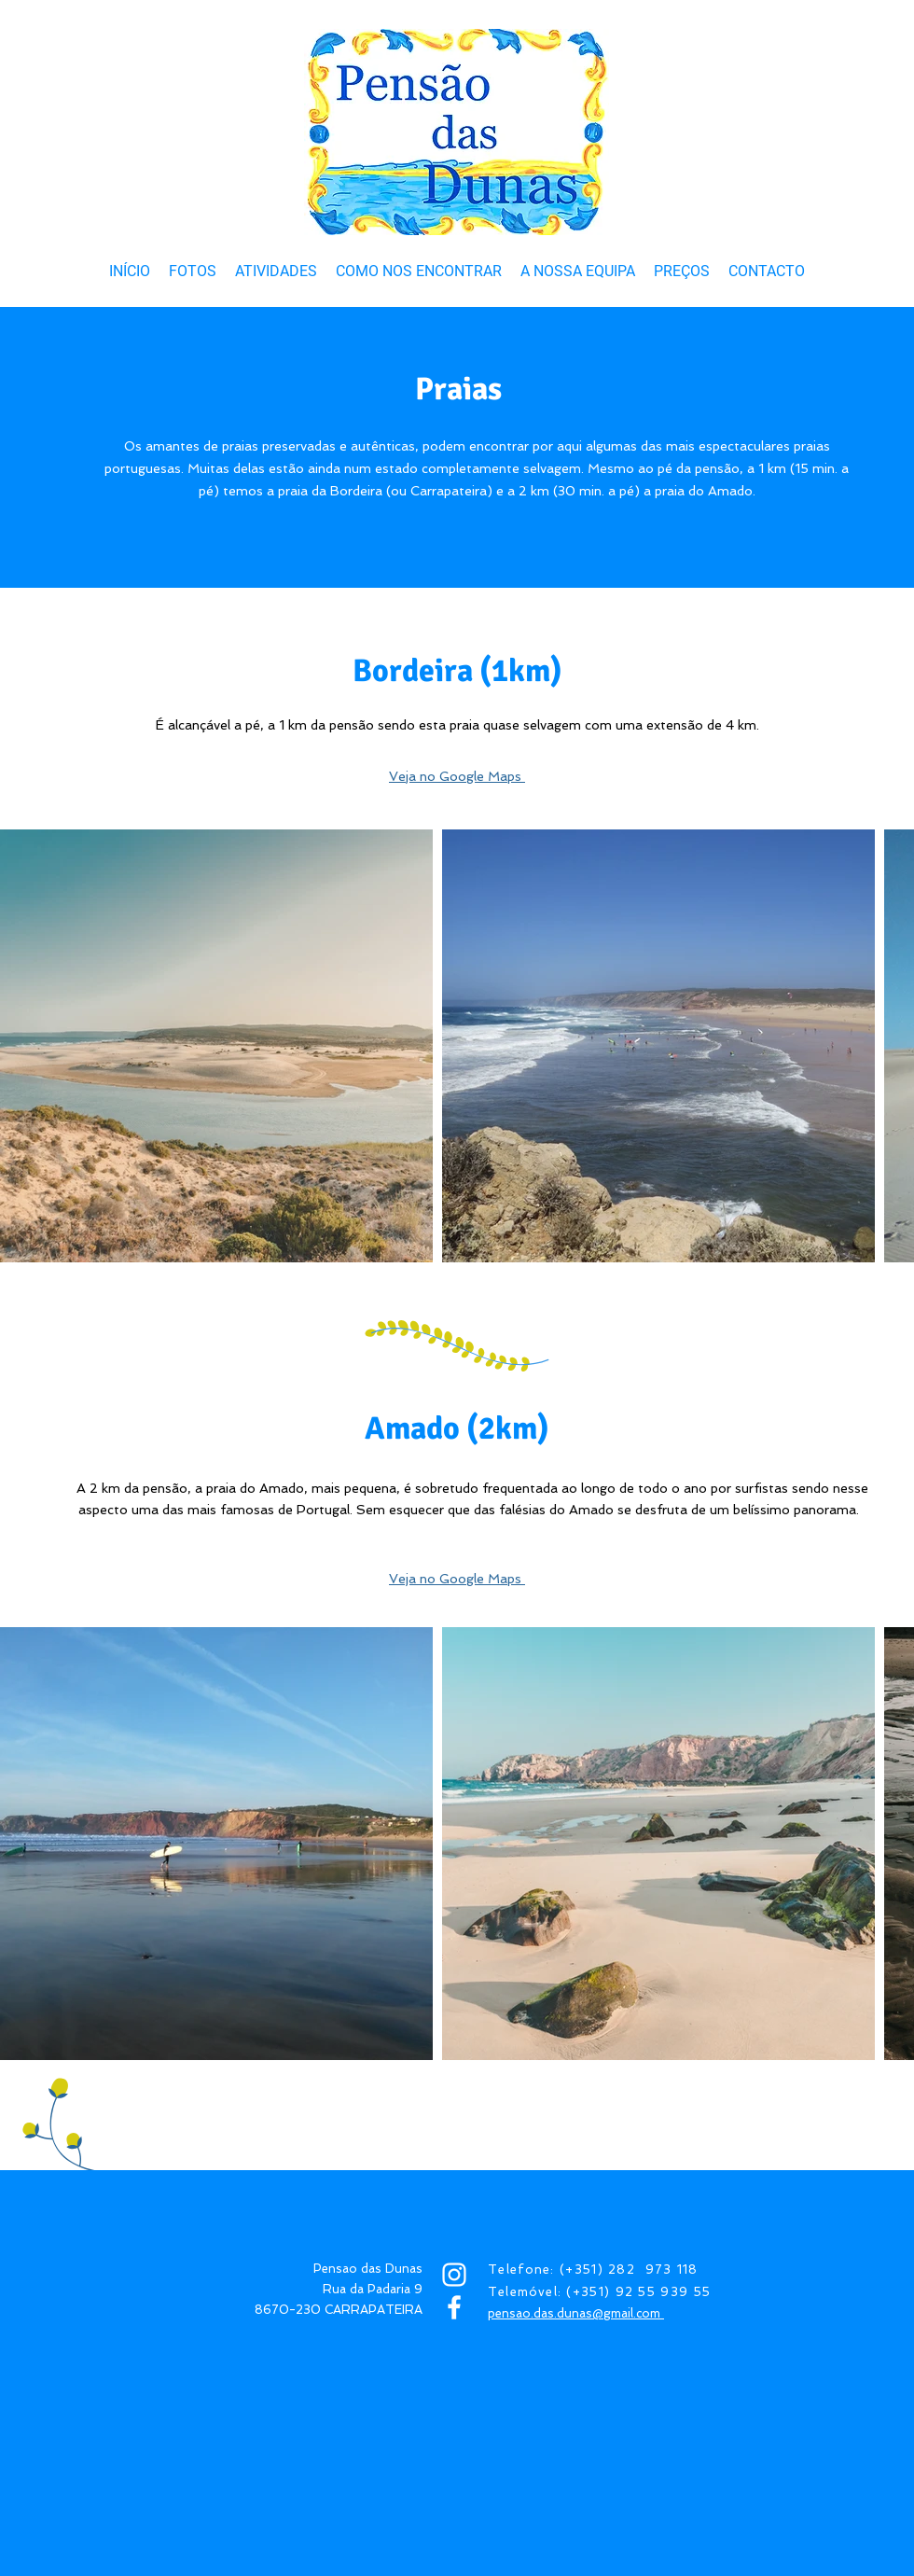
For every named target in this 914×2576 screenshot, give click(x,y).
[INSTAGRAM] (454, 2275)
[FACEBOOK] (454, 2307)
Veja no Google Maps (457, 776)
